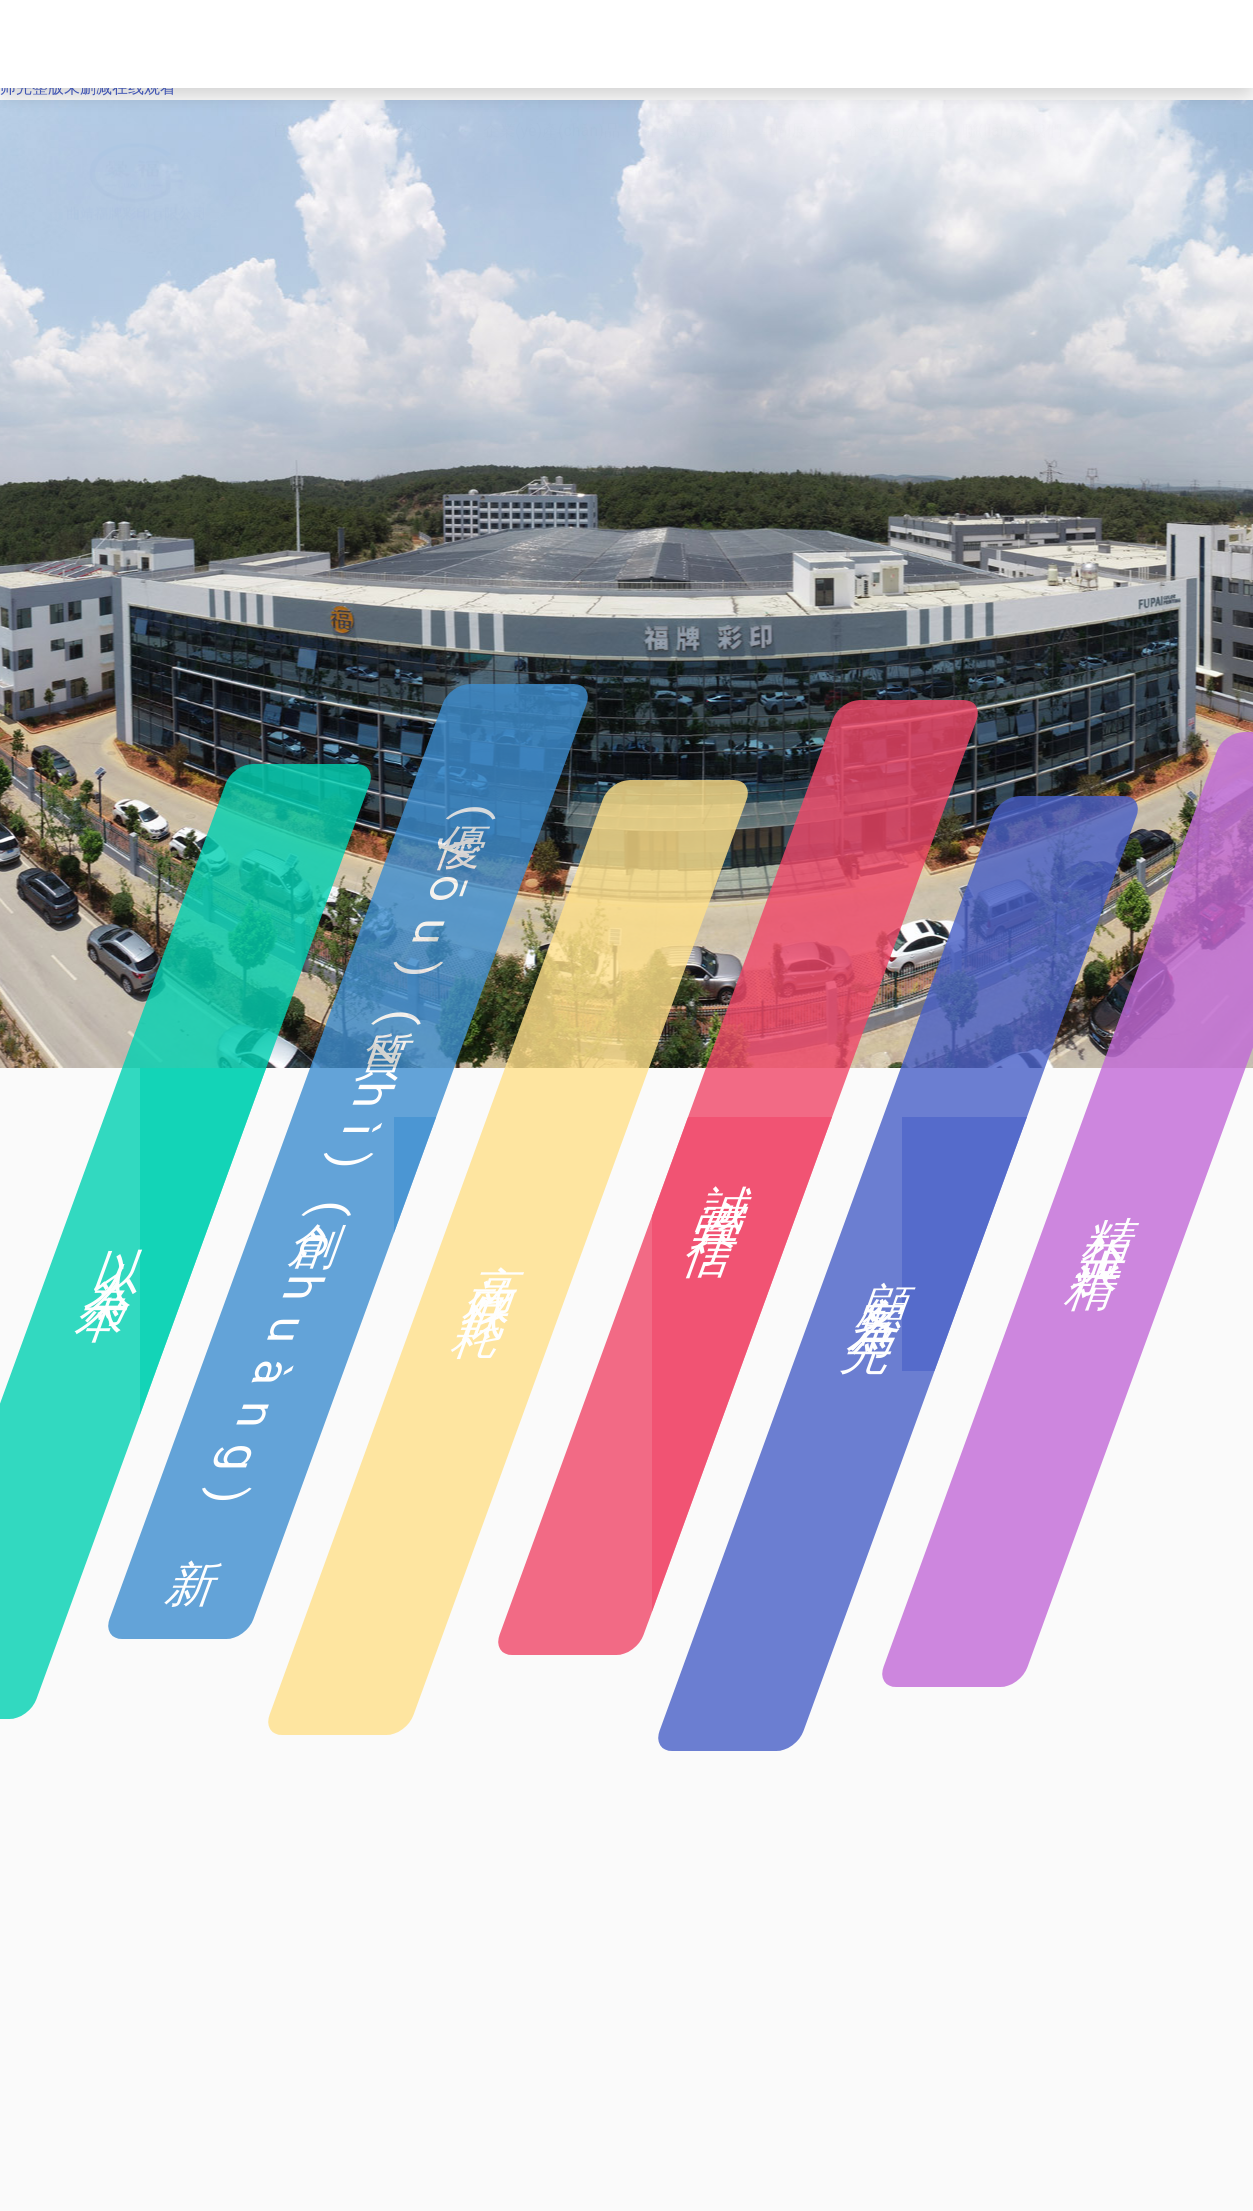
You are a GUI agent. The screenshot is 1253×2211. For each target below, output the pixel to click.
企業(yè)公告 (892, 43)
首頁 (288, 43)
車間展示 (791, 43)
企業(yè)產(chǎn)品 (551, 43)
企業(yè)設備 (689, 43)
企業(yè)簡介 (385, 43)
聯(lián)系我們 (1012, 43)
